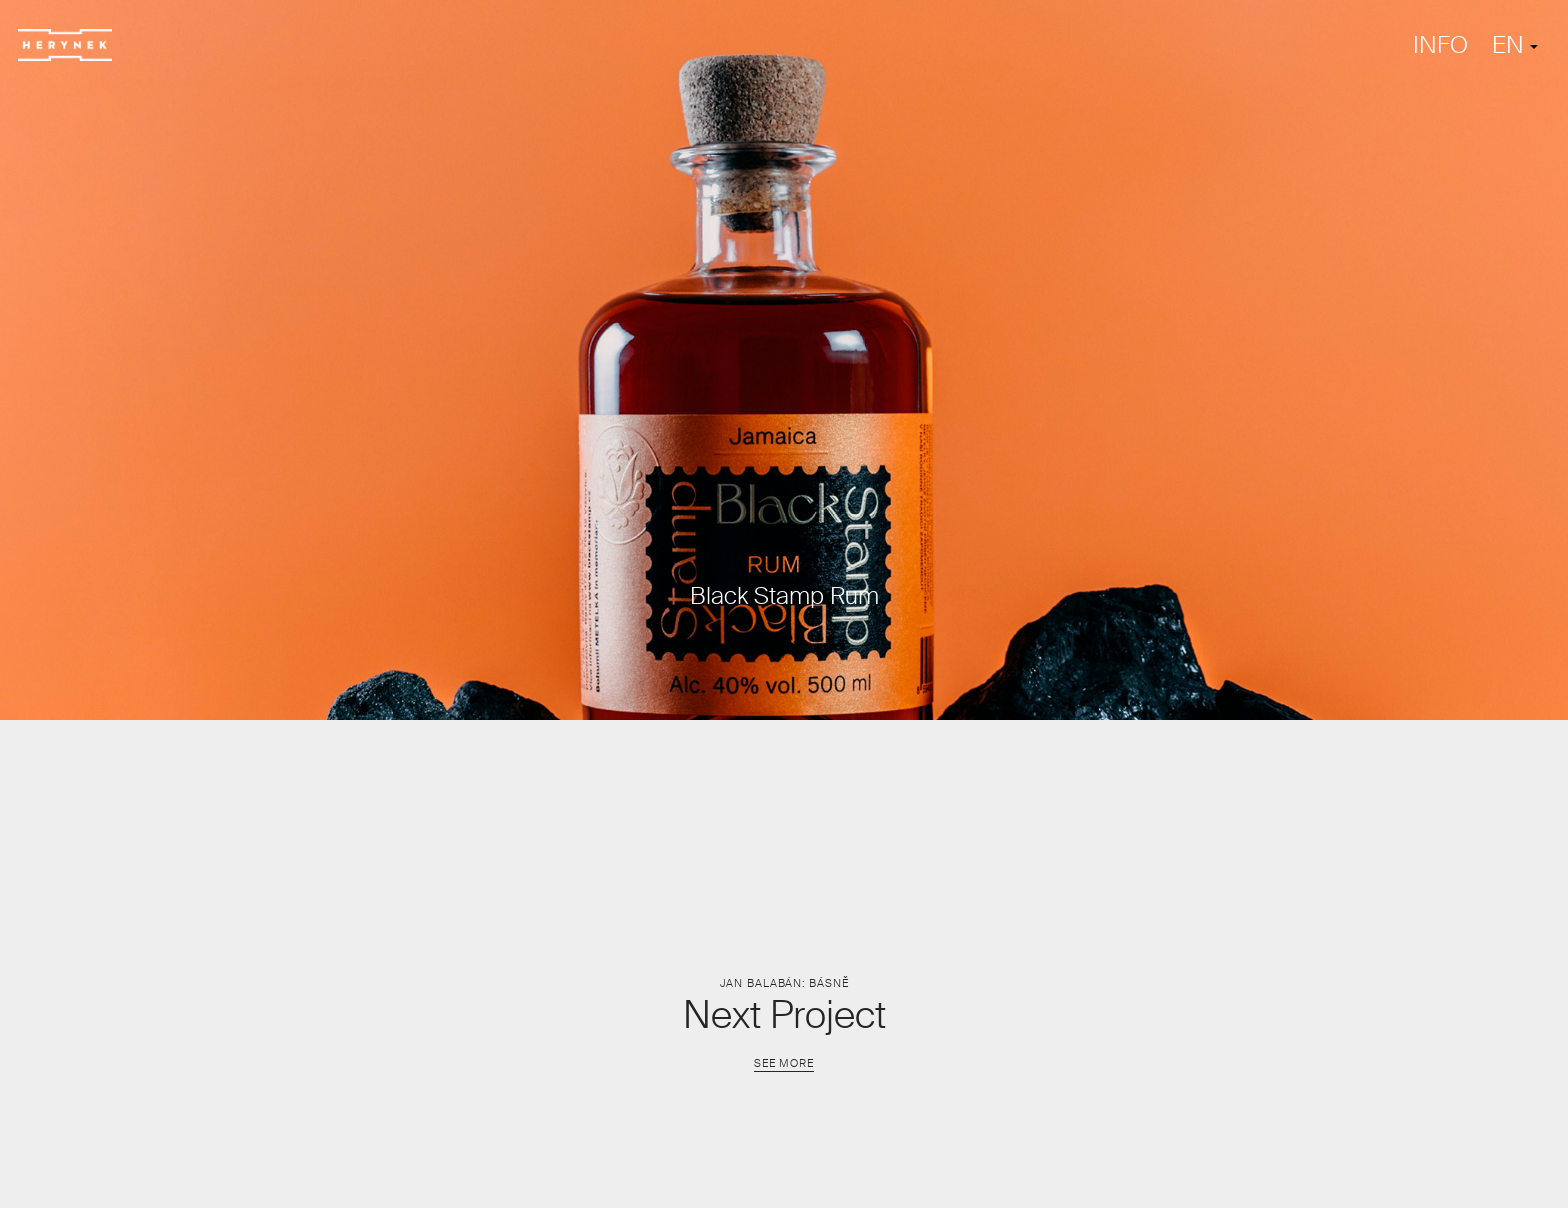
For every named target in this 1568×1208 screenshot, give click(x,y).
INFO (1440, 44)
